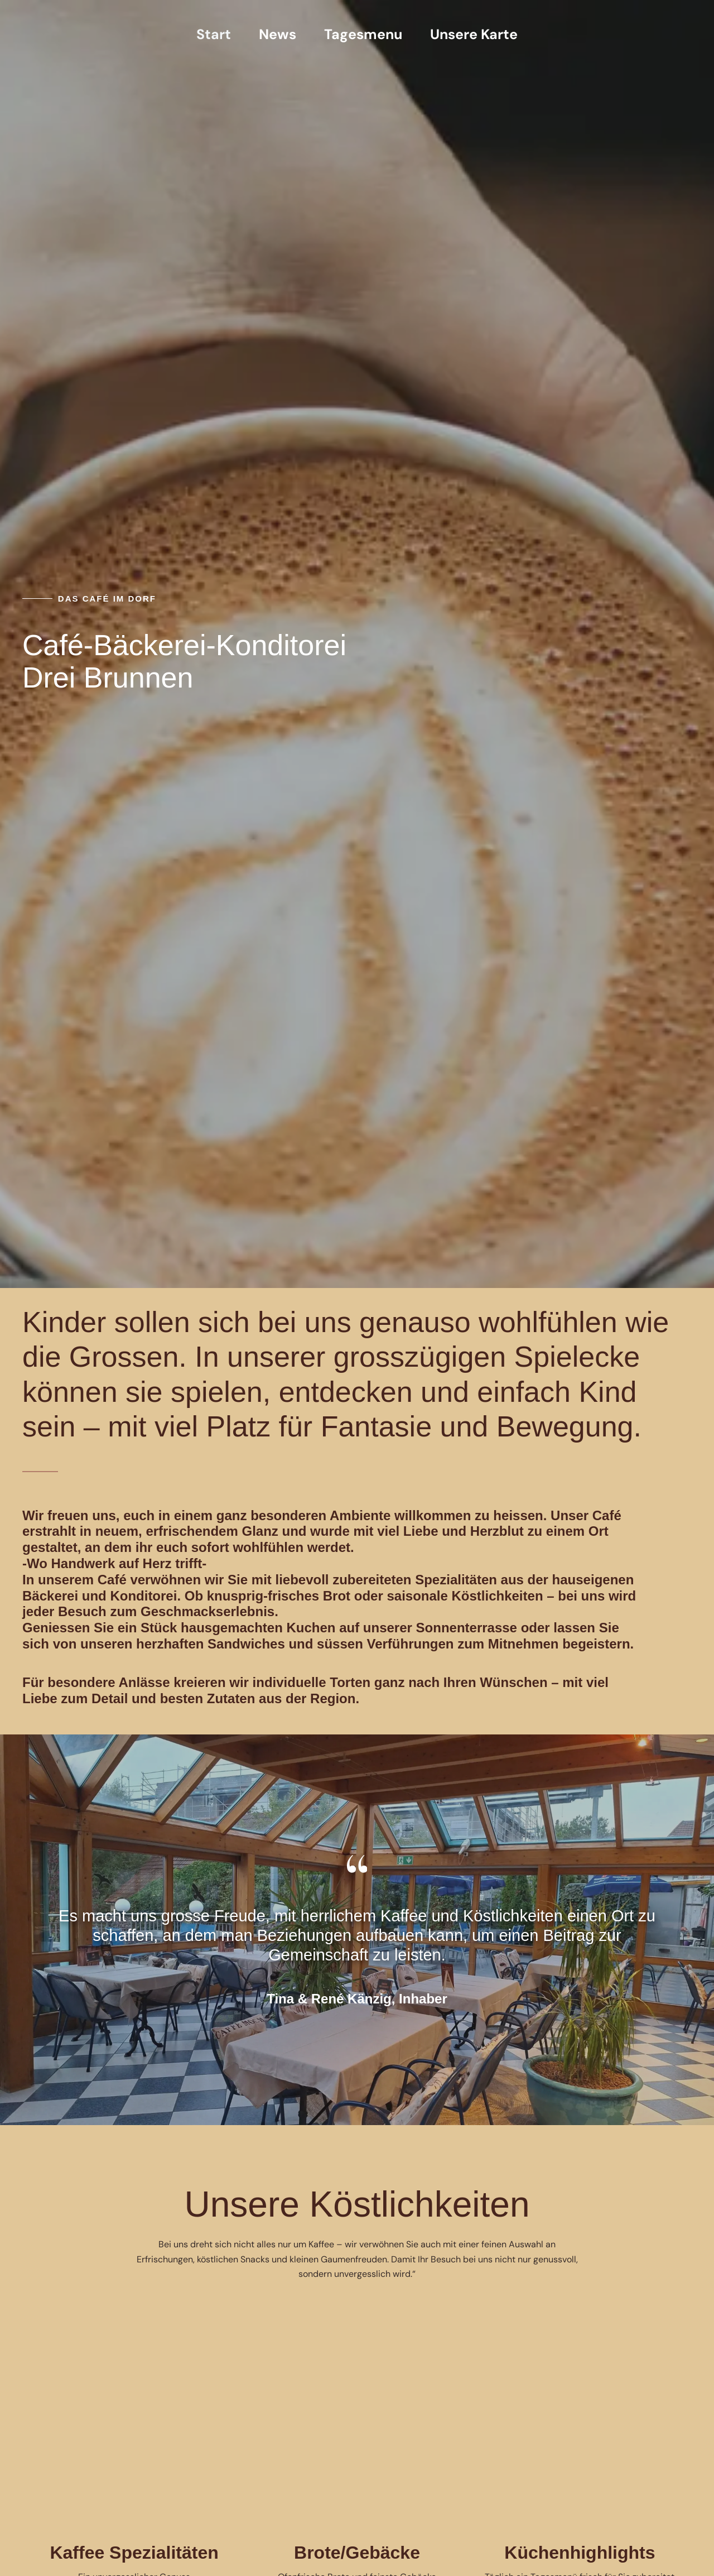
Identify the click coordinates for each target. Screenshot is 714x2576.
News (277, 34)
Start (213, 34)
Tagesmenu (363, 34)
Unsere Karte (474, 34)
